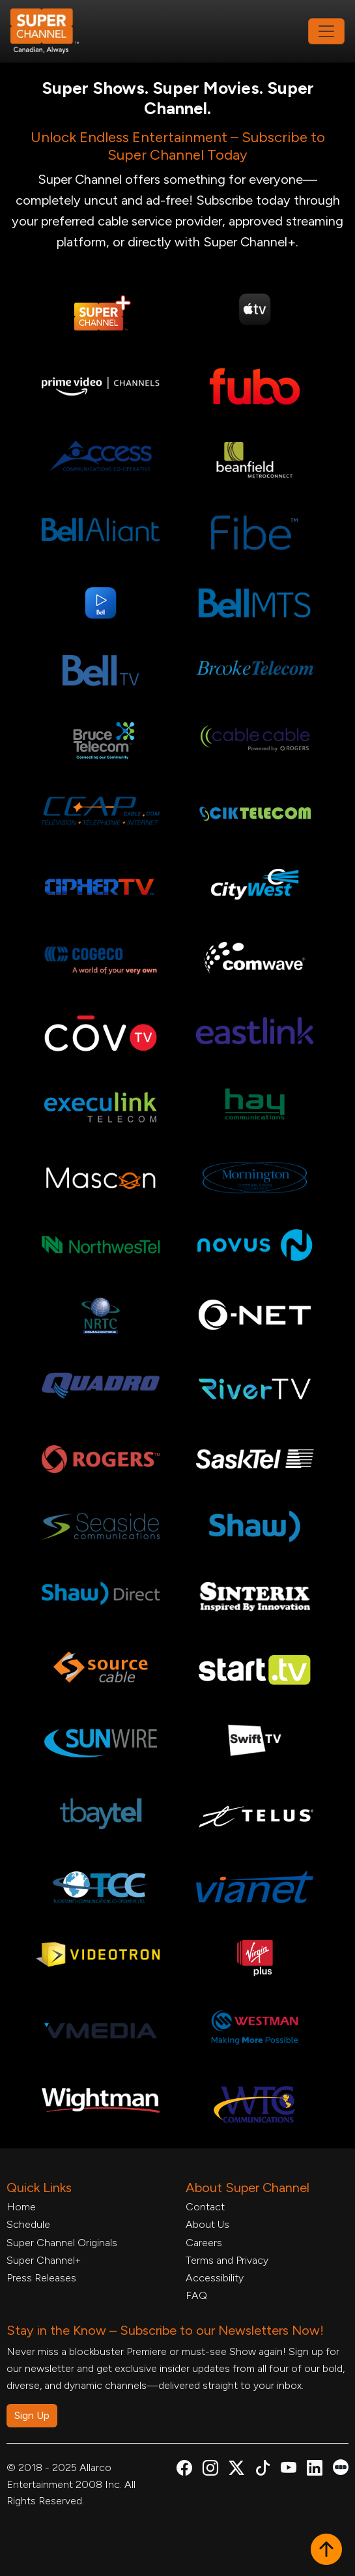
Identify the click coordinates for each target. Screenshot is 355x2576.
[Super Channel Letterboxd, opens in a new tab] (340, 2466)
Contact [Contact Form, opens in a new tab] (205, 2207)
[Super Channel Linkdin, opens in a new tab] (314, 2470)
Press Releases (41, 2278)
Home (21, 2207)
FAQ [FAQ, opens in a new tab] (196, 2295)
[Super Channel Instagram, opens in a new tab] (210, 2470)
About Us (207, 2224)
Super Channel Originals (62, 2242)
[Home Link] (53, 31)
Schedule (28, 2224)
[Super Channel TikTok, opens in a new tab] (262, 2470)
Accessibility (215, 2278)
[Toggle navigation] (326, 31)
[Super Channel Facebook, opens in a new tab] (184, 2470)
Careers (204, 2242)
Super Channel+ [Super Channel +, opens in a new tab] (44, 2260)
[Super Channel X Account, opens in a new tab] (236, 2470)
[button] (326, 2550)
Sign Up (32, 2415)
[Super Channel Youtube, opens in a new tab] (288, 2470)
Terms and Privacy (227, 2260)
